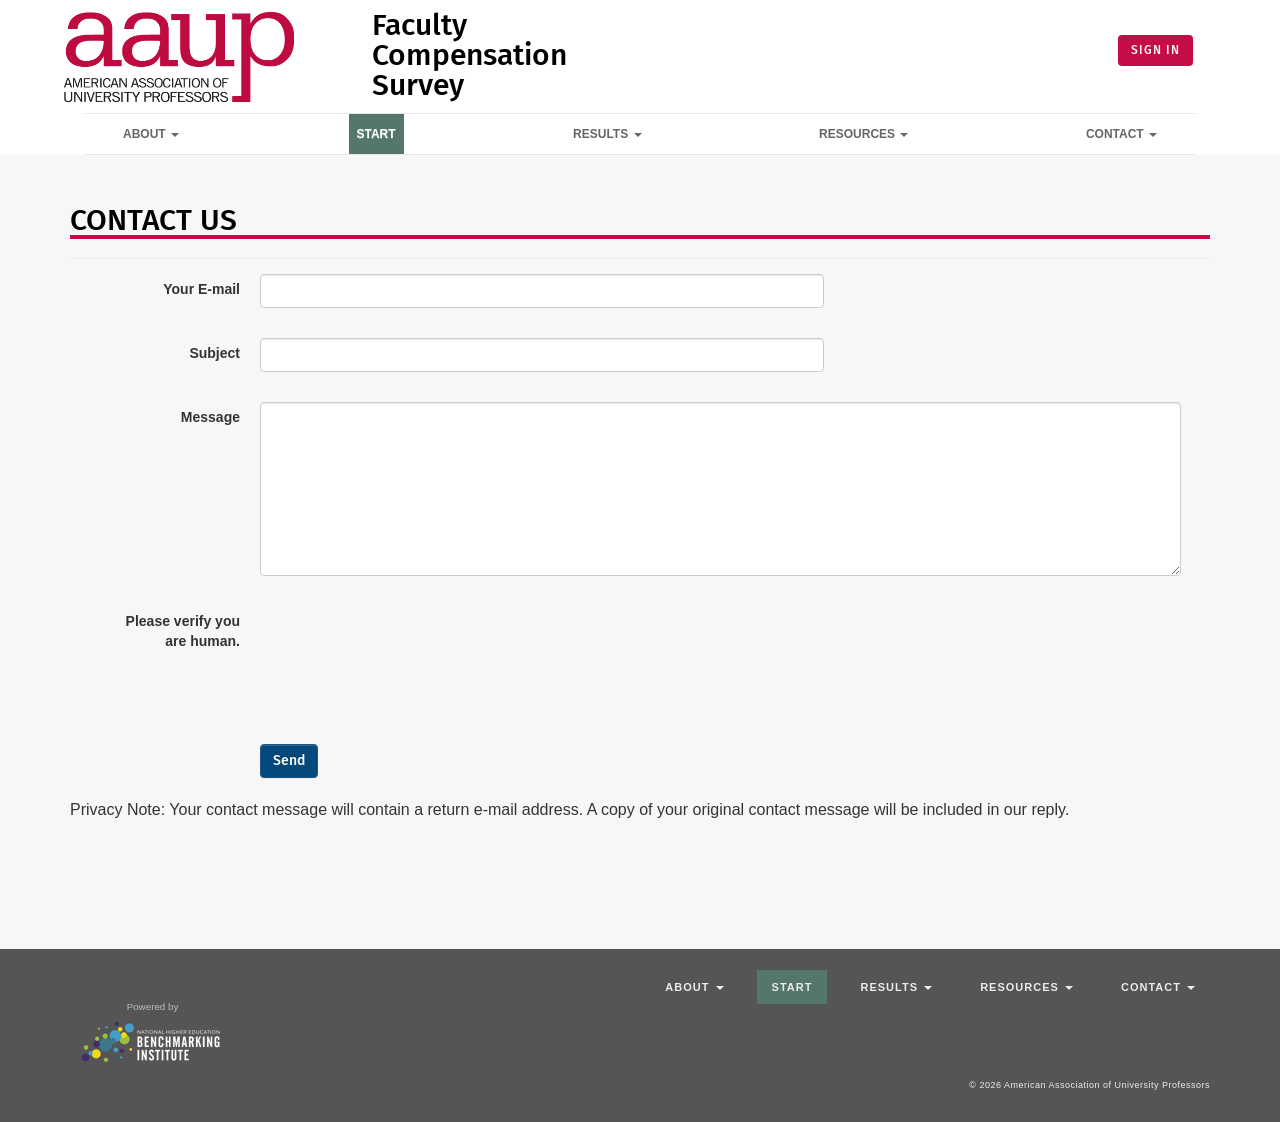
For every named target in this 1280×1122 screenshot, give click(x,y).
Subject (214, 353)
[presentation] (412, 645)
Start (376, 134)
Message (210, 417)
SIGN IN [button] (1155, 50)
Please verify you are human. (183, 631)
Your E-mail (201, 289)
